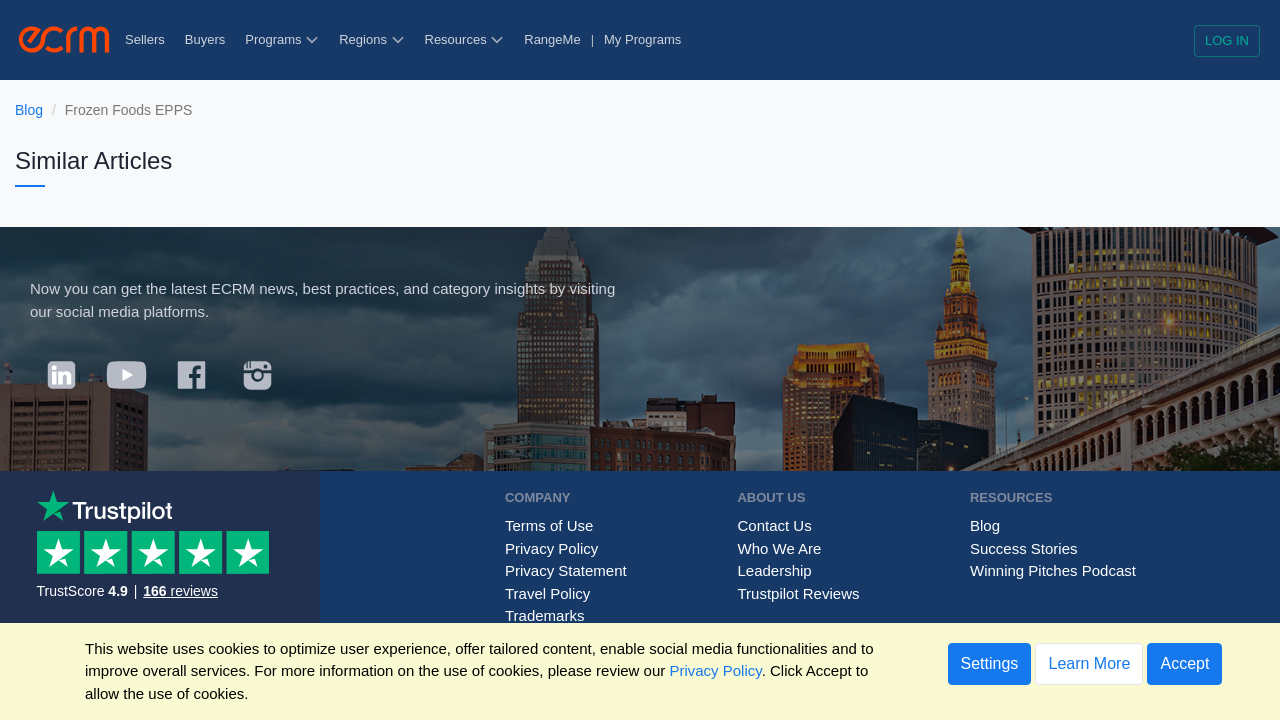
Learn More (1089, 663)
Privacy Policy (551, 548)
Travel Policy (547, 593)
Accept (1184, 663)
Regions (371, 39)
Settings (990, 663)
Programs (282, 39)
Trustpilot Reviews (798, 593)
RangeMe (552, 39)
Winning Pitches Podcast (1053, 570)
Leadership (774, 570)
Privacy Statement (566, 570)
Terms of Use (549, 525)
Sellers (145, 39)
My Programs (642, 39)
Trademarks (544, 615)
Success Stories (1024, 548)
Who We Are (779, 548)
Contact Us (774, 525)
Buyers (205, 39)
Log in (1227, 40)
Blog (29, 110)
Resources (465, 39)
